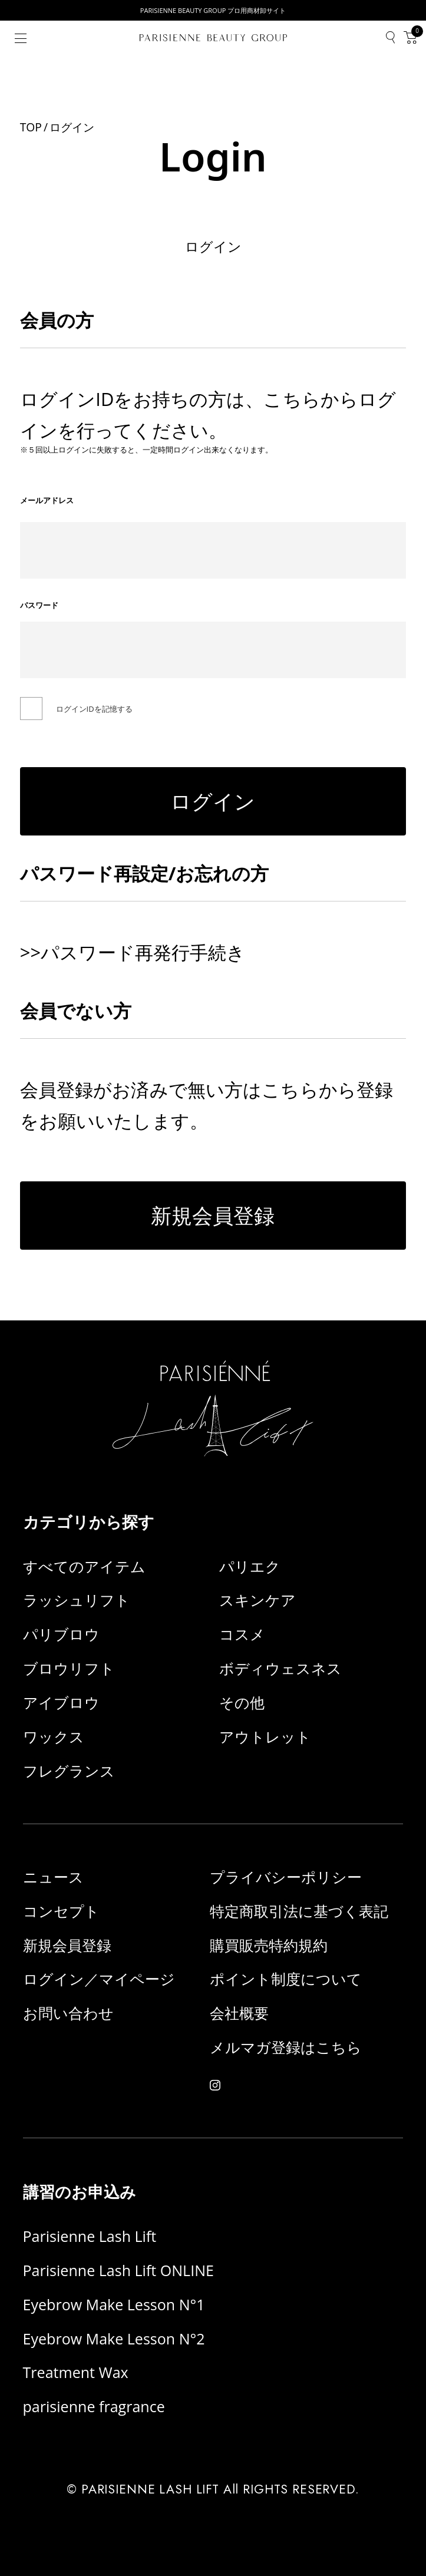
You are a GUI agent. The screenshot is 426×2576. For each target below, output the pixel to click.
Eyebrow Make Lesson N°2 (114, 2338)
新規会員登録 (213, 1215)
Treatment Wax (75, 2372)
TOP (31, 127)
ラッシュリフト (76, 1600)
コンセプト (61, 1911)
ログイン (212, 801)
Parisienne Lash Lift (90, 2236)
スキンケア (257, 1600)
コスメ (242, 1634)
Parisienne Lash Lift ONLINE (118, 2270)
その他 (242, 1702)
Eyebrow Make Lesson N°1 (114, 2304)
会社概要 (239, 2013)
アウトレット (265, 1736)
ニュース (53, 1877)
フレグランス (69, 1770)
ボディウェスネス (280, 1668)
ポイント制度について (286, 1978)
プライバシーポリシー (286, 1877)
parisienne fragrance (94, 2406)
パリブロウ (61, 1634)
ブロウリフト (69, 1668)
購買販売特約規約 (269, 1945)
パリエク (249, 1566)
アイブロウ (61, 1702)
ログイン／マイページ (99, 1978)
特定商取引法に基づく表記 (299, 1911)
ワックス (53, 1736)
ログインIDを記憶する (94, 709)
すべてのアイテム (84, 1566)
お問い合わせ (68, 2013)
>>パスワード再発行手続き (133, 952)
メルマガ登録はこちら (286, 2047)
